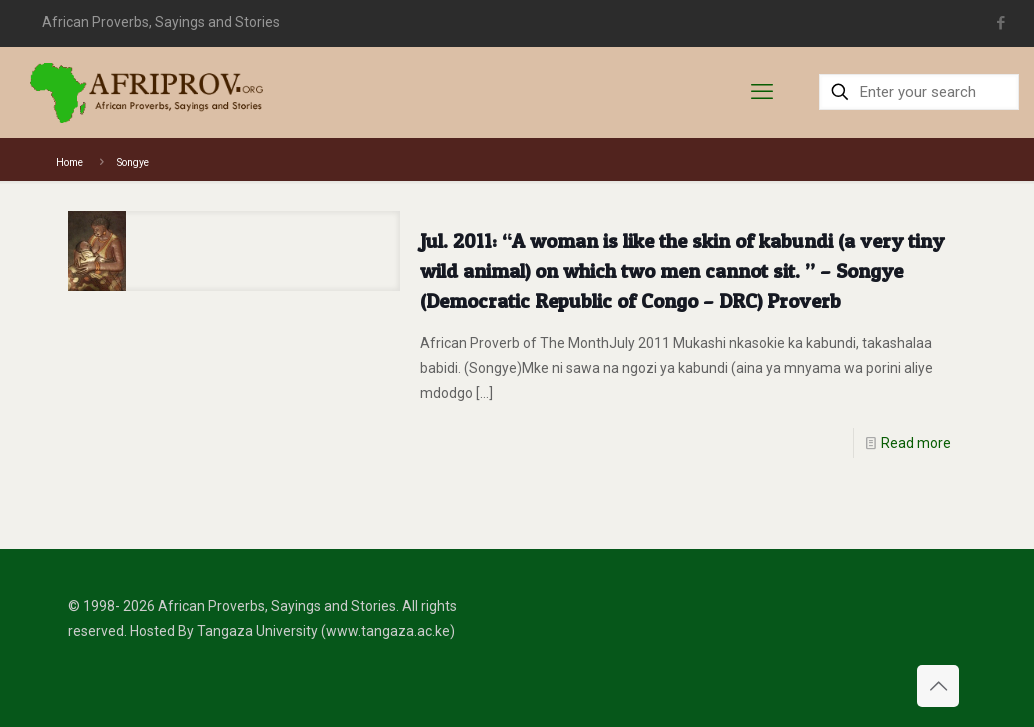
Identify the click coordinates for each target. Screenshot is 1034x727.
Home (69, 162)
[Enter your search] (919, 92)
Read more (916, 443)
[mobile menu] (762, 92)
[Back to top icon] (938, 686)
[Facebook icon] (1000, 23)
